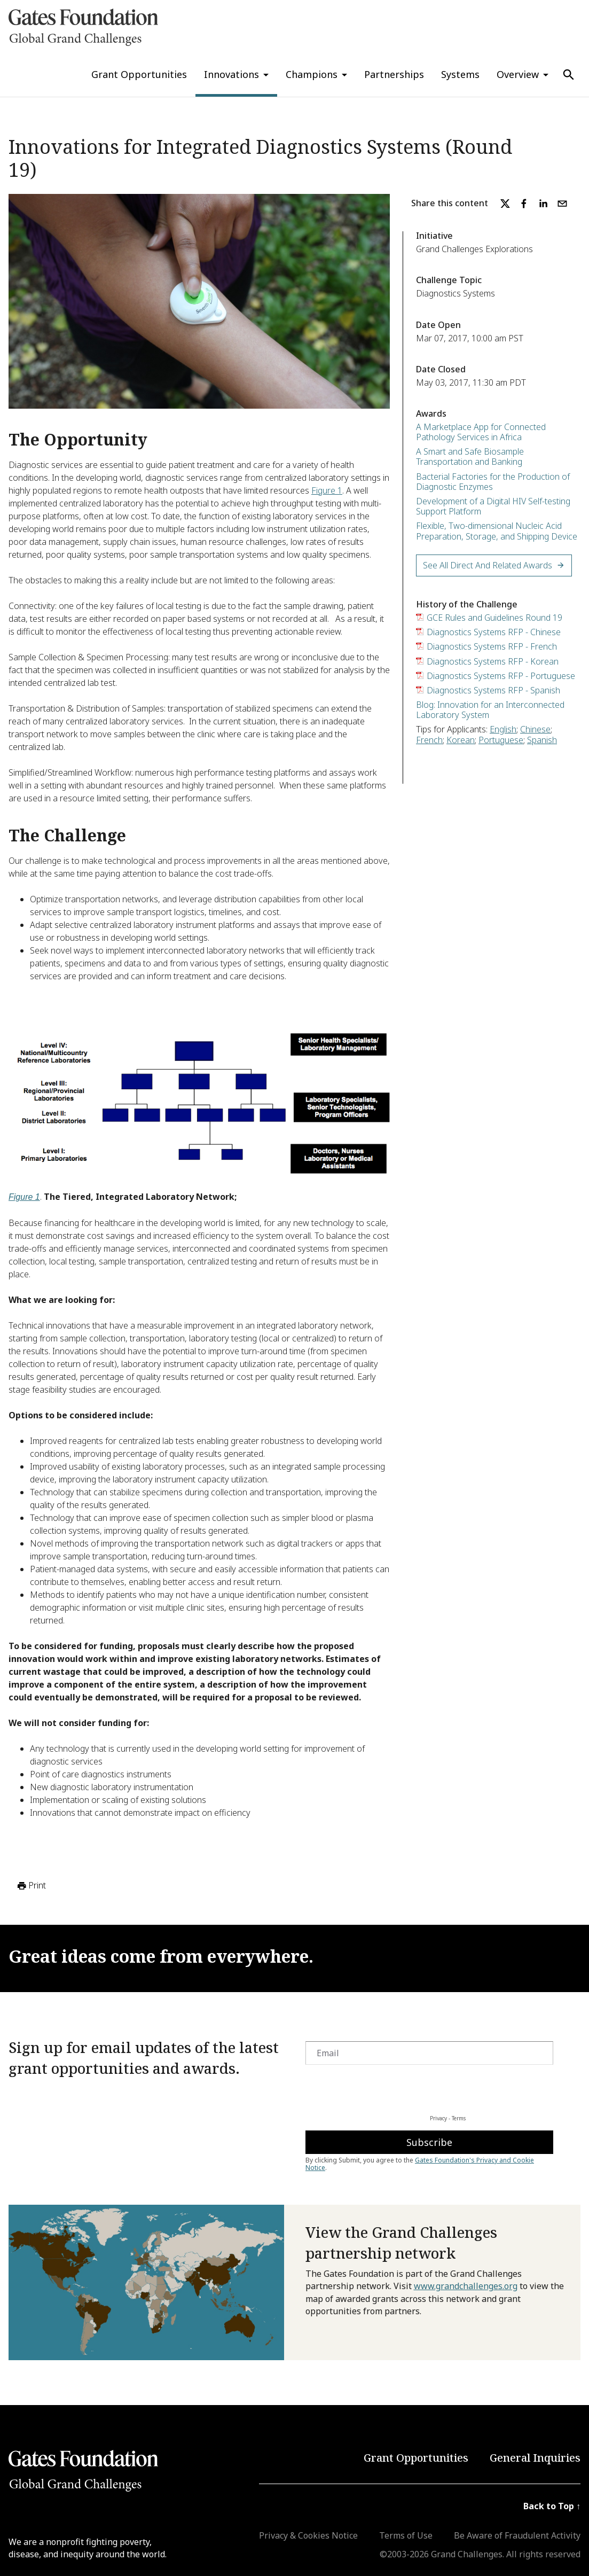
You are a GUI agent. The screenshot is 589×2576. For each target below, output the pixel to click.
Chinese (535, 729)
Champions (311, 74)
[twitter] (505, 203)
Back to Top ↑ (551, 2506)
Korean (460, 740)
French (429, 740)
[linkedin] (543, 203)
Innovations (231, 74)
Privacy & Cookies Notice (308, 2535)
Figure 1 (326, 490)
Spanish (542, 740)
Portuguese (500, 740)
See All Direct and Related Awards (494, 565)
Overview (518, 74)
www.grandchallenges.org (465, 2286)
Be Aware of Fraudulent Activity (517, 2535)
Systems (460, 74)
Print (30, 1885)
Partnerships (394, 74)
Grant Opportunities (139, 74)
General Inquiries (535, 2457)
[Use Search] (568, 74)
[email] (562, 203)
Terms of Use (406, 2535)
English (503, 729)
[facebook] (523, 203)
